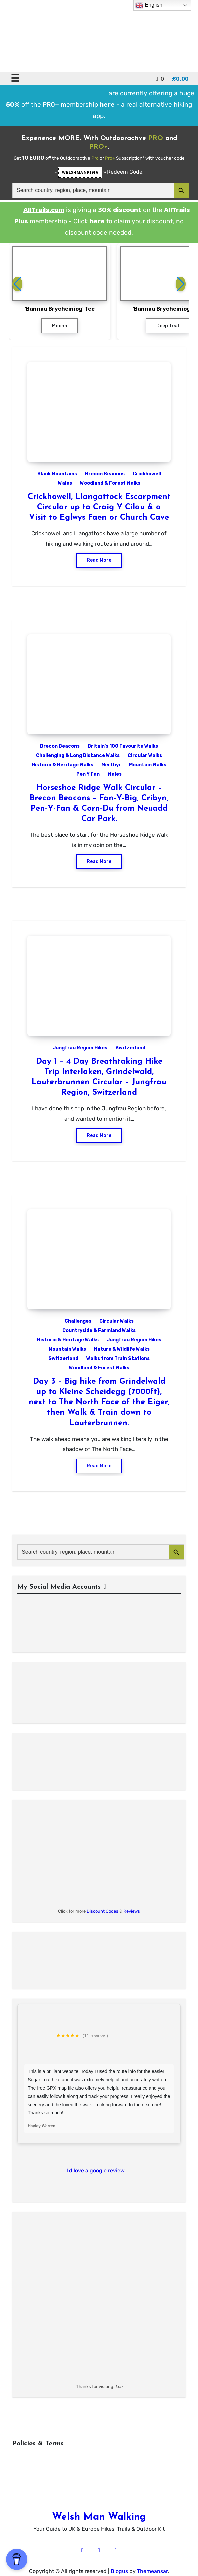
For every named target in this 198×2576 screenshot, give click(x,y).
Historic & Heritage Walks (62, 765)
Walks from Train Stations (118, 1358)
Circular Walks (145, 755)
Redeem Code (124, 172)
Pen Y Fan (88, 774)
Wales (65, 483)
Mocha (59, 326)
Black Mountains (57, 474)
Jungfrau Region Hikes (80, 1048)
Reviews (131, 1911)
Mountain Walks (147, 765)
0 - (172, 78)
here (97, 221)
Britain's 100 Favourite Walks (123, 746)
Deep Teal (167, 326)
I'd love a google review (96, 2170)
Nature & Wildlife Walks (122, 1349)
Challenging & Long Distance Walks (78, 755)
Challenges (78, 1321)
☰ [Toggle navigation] (15, 78)
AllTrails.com (43, 210)
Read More (99, 560)
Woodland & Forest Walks (110, 483)
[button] (181, 284)
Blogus (119, 2571)
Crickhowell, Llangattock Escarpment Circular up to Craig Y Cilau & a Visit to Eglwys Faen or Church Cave (99, 507)
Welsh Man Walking (99, 2517)
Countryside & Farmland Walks (99, 1330)
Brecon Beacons (105, 474)
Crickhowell (147, 474)
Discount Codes (102, 1911)
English (148, 5)
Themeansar (152, 2571)
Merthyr (111, 765)
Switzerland (130, 1048)
